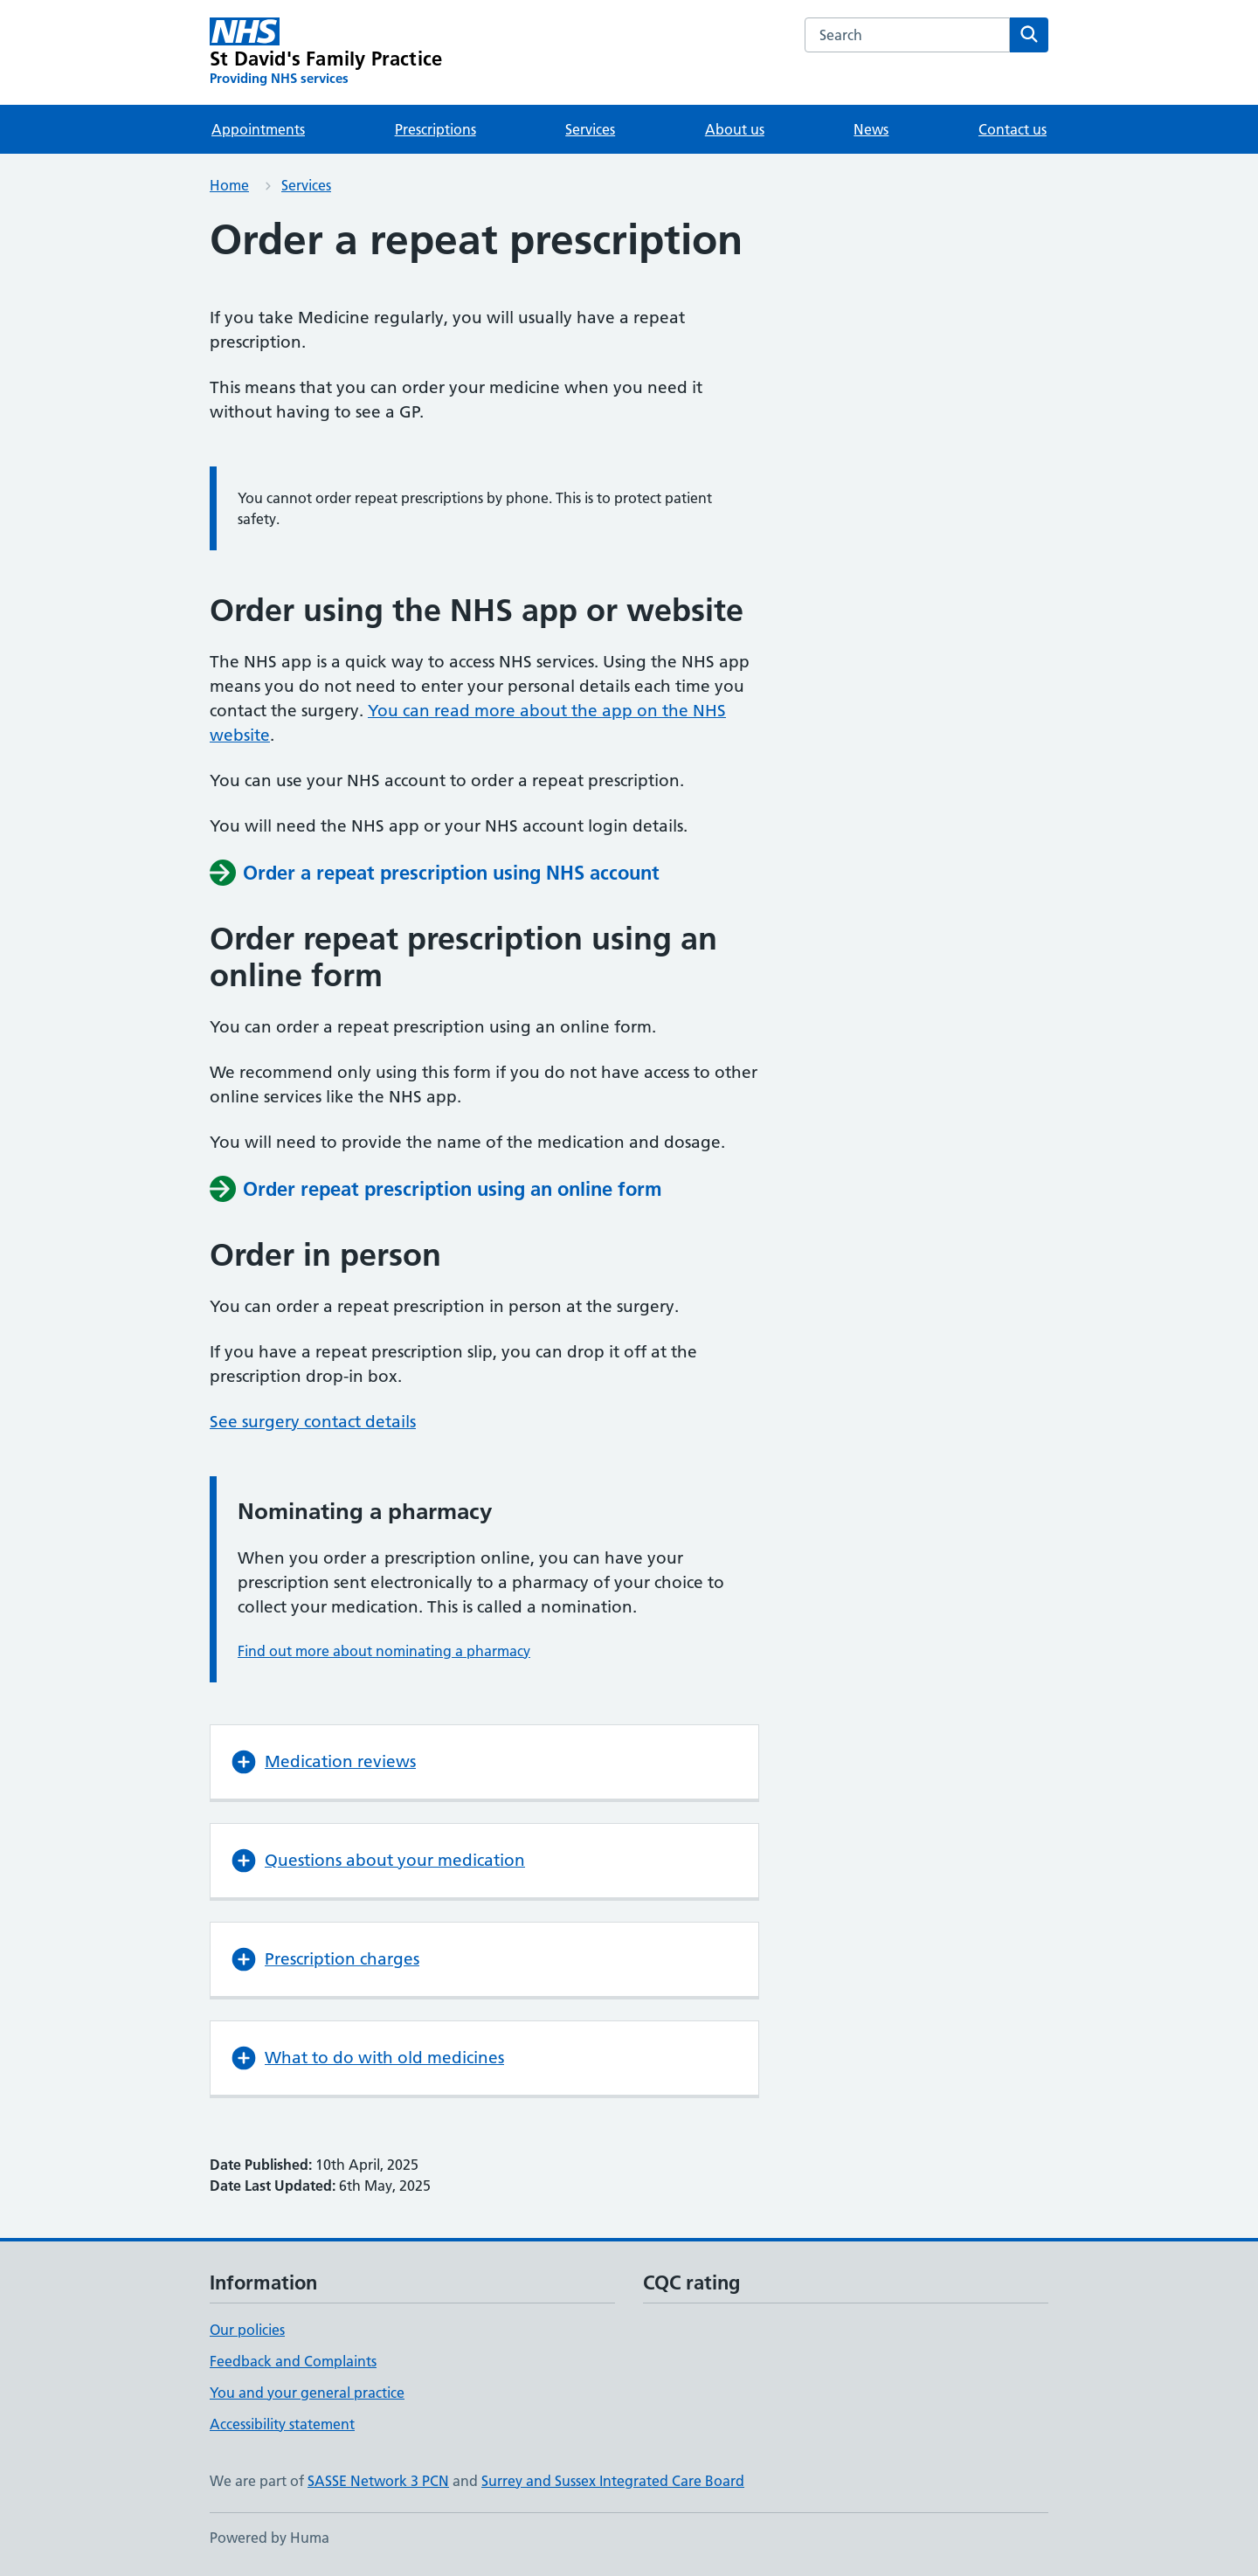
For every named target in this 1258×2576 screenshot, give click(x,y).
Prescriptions (435, 129)
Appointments (258, 129)
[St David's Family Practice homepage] (326, 52)
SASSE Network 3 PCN (378, 2481)
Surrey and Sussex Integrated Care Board (612, 2481)
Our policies (247, 2329)
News (871, 129)
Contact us (1012, 129)
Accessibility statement (282, 2424)
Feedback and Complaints (293, 2361)
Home (229, 185)
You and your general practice (307, 2392)
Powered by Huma (269, 2537)
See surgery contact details (313, 1422)
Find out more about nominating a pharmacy (384, 1651)
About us (734, 129)
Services (590, 129)
